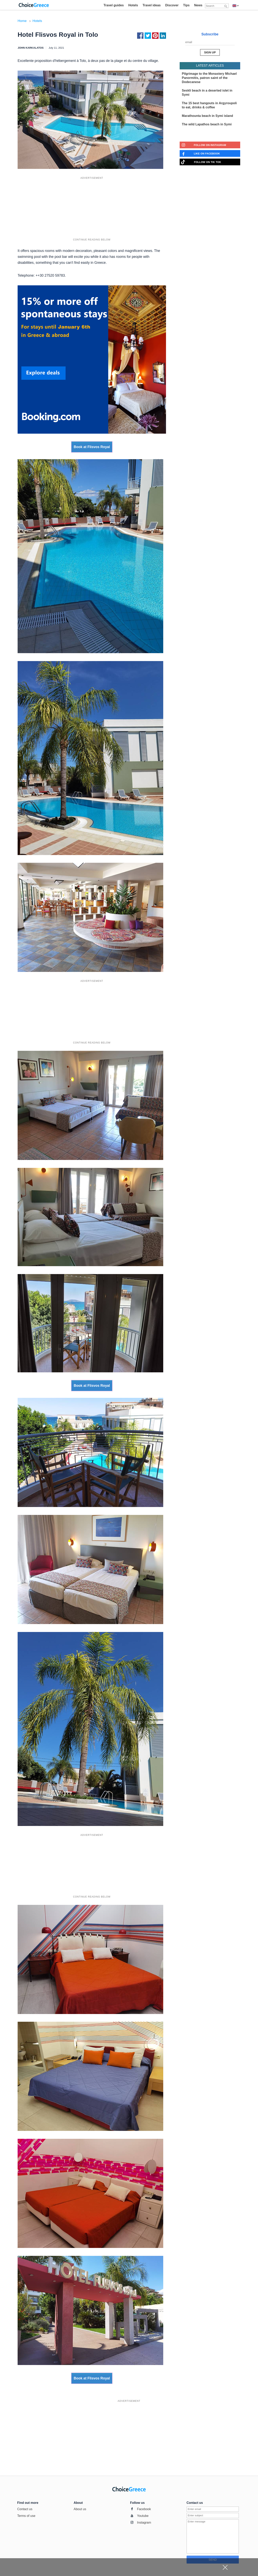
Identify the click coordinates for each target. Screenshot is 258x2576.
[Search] (226, 6)
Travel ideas (151, 5)
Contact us (24, 2509)
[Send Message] (210, 52)
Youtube (142, 2515)
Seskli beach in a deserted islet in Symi (207, 92)
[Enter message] (213, 2536)
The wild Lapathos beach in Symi (207, 124)
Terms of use (26, 2515)
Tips (186, 5)
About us (80, 2509)
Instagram (144, 2522)
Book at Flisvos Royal (92, 447)
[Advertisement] (92, 209)
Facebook (144, 2509)
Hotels (133, 5)
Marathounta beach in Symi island (207, 115)
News (198, 5)
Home (22, 21)
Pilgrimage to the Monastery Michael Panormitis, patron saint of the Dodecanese (209, 78)
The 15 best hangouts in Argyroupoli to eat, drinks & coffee (209, 105)
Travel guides (113, 5)
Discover (172, 5)
